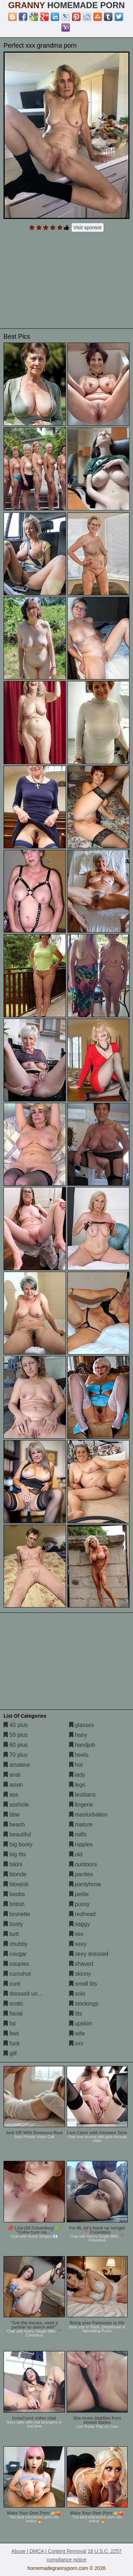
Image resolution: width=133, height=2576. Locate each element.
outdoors (83, 1864)
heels (79, 1755)
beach (14, 1824)
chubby (16, 1944)
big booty (18, 1844)
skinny (80, 1974)
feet (11, 2033)
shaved (81, 1964)
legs (77, 1785)
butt (11, 1934)
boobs (14, 1894)
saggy (79, 1924)
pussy (79, 1904)
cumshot (17, 1974)
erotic (13, 2004)
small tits (83, 1984)
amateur (17, 1765)
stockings (84, 2004)
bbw (12, 1815)
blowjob (16, 1884)
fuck (12, 2043)
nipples (81, 1844)
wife (77, 2033)
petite (79, 1894)
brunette (17, 1914)
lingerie (81, 1805)
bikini (13, 1864)
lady (77, 1775)
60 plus (16, 1745)
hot (76, 1765)
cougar (15, 1954)
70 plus (16, 1755)
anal (12, 1775)
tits (75, 2014)
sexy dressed (89, 1954)
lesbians (82, 1795)
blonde (15, 1874)
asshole (16, 1805)
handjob (82, 1745)
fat (10, 2023)
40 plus (16, 1725)
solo (77, 1994)
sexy (78, 1944)
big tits (15, 1854)
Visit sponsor (87, 227)
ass (11, 1795)
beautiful (17, 1834)
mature (81, 1824)
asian (13, 1785)
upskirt (80, 2023)
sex (76, 1934)
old (76, 1854)
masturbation (88, 1815)
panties (81, 1874)
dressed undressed (31, 1994)
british (14, 1904)
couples (16, 1964)
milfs (78, 1834)
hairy (78, 1735)
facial (13, 2014)
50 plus (16, 1735)
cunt (12, 1984)
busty (13, 1924)
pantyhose (85, 1884)
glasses (81, 1725)
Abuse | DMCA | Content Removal (48, 2551)
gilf (10, 2053)
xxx (76, 2043)
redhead (82, 1914)
